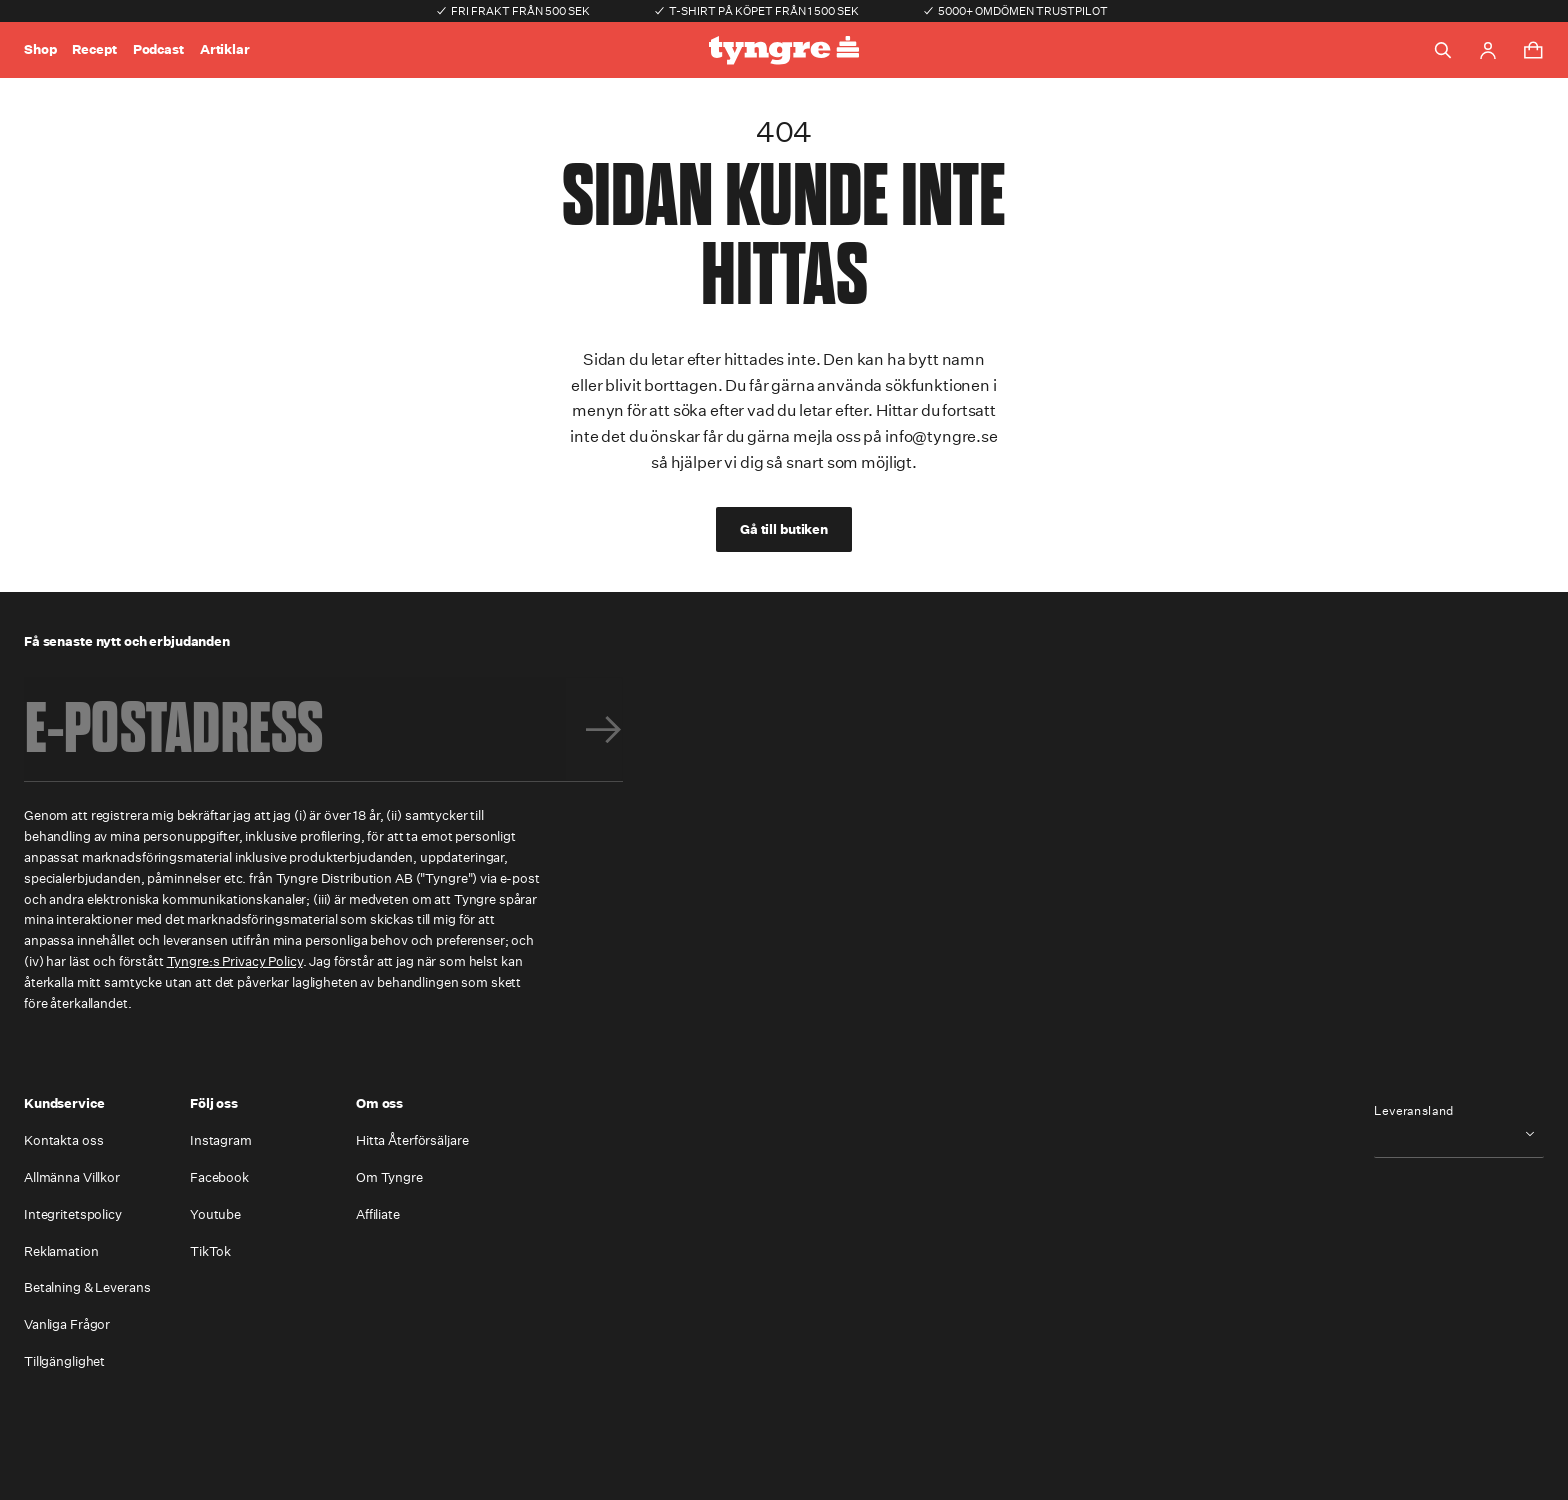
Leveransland (1414, 1111)
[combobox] (1459, 1133)
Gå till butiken (784, 529)
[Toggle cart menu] (1533, 50)
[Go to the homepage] (784, 50)
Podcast (158, 49)
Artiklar (225, 49)
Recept (94, 49)
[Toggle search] (1443, 50)
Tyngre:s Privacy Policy (235, 961)
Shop (40, 49)
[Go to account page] (1488, 50)
